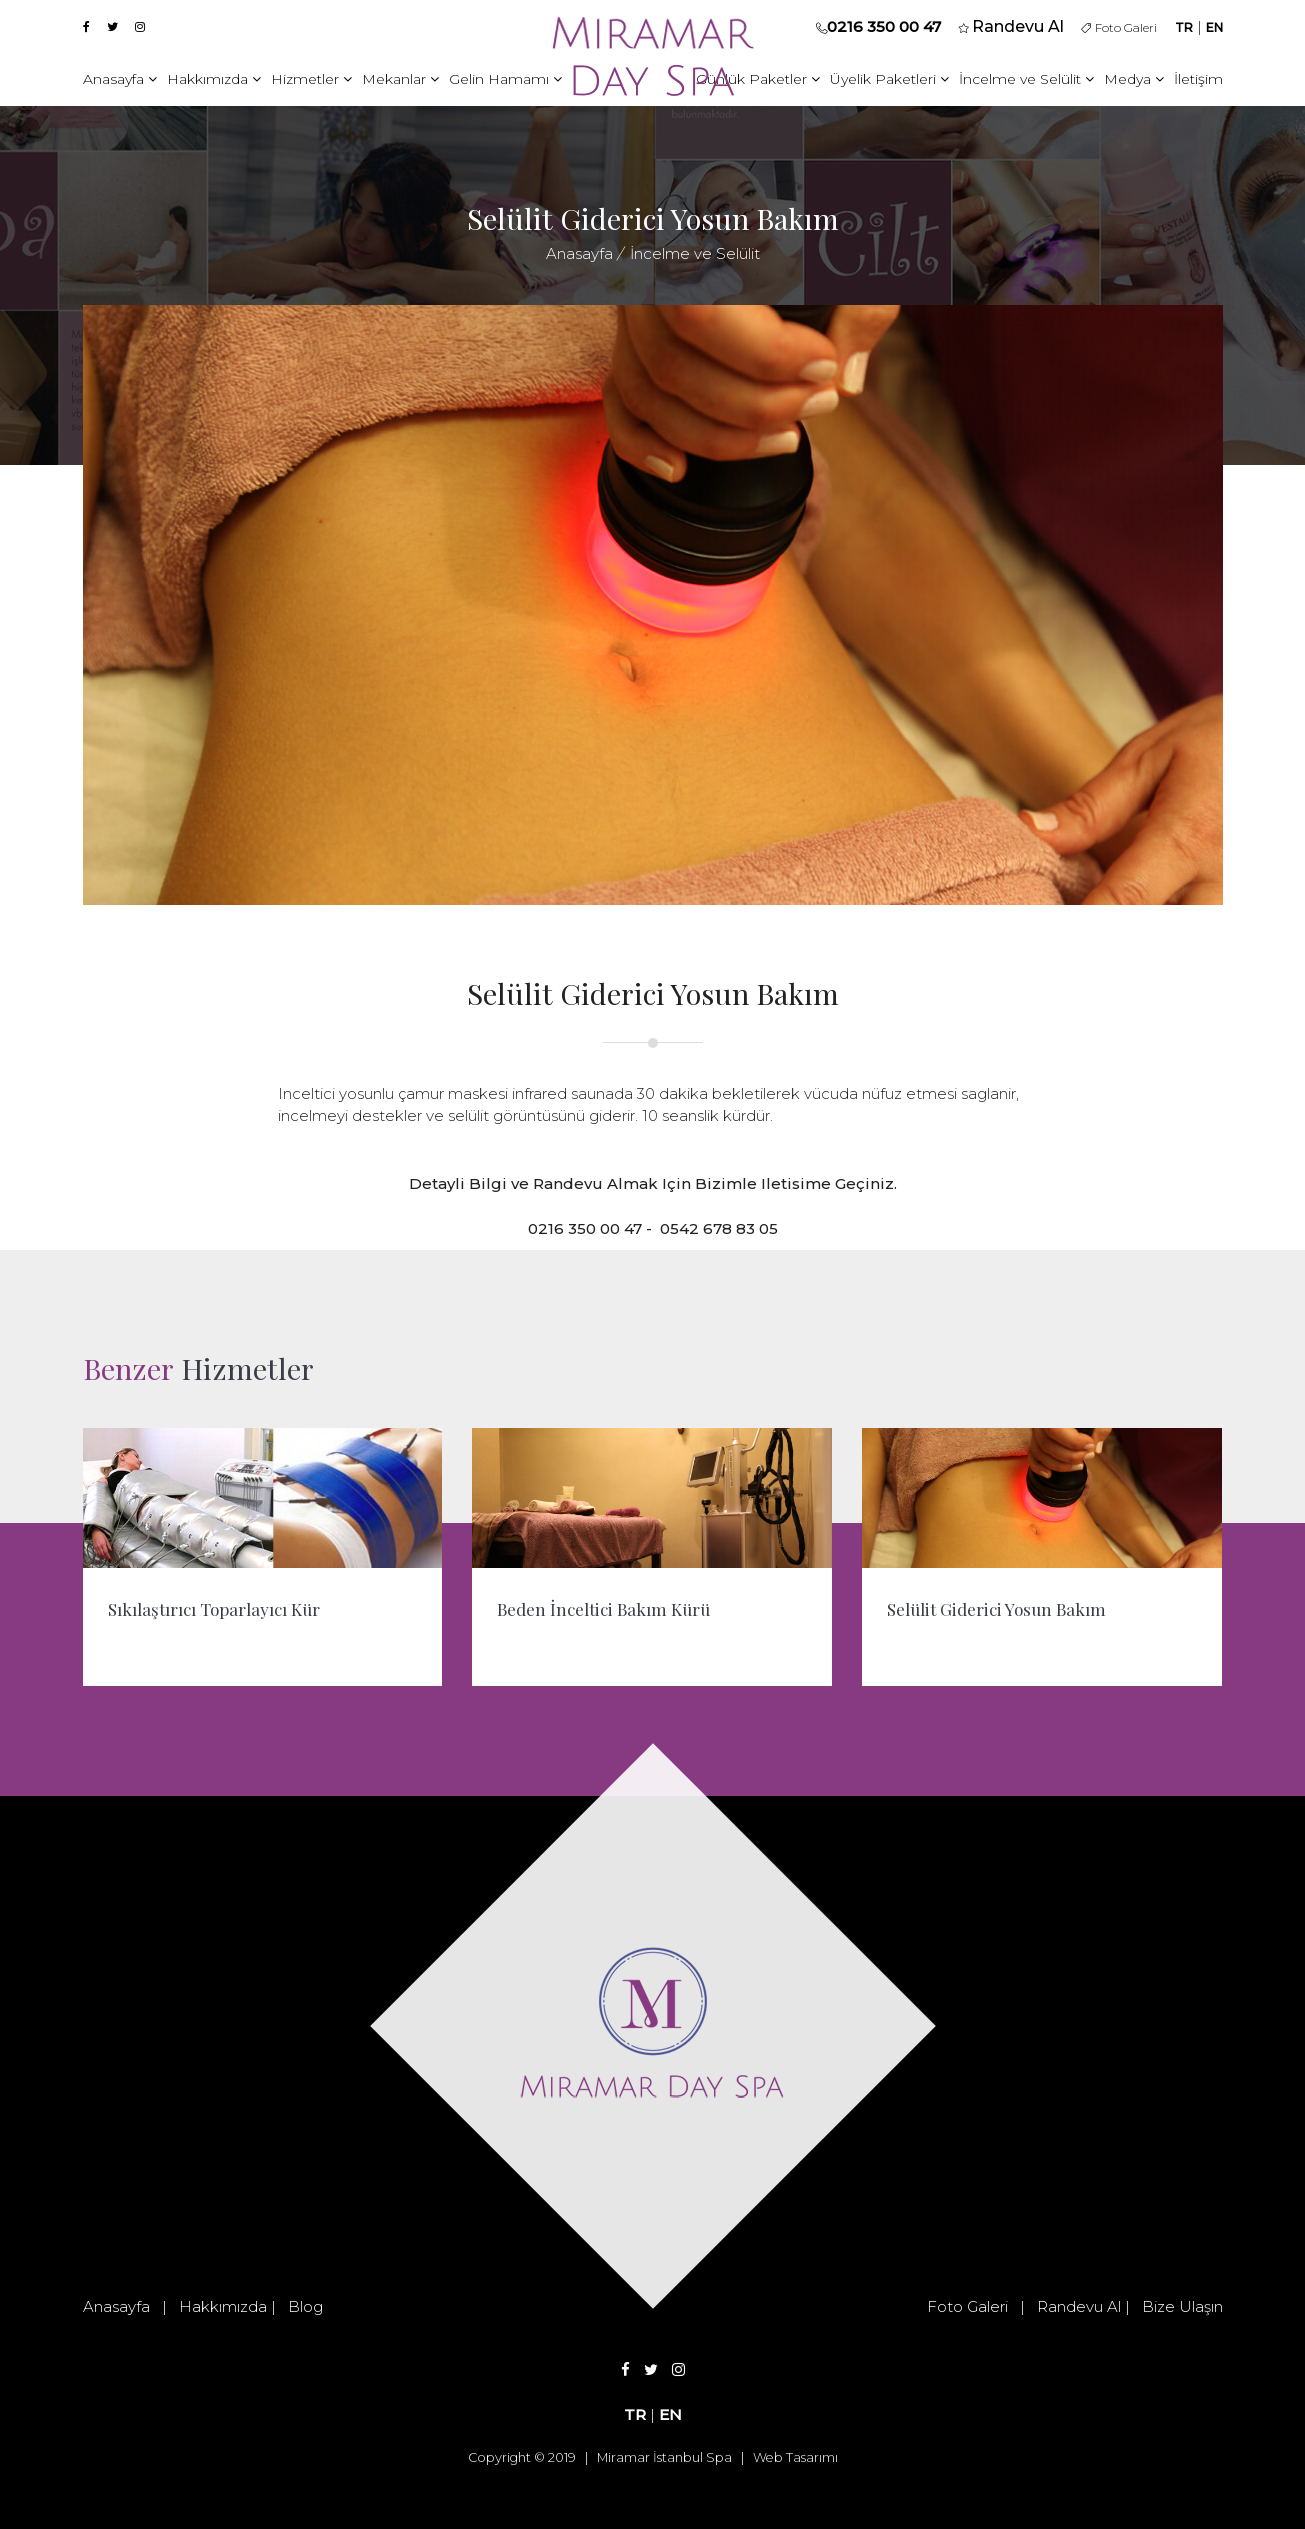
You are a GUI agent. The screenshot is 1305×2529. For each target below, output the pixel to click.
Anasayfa (120, 79)
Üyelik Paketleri (889, 79)
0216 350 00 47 (884, 26)
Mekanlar (400, 79)
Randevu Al (1079, 2306)
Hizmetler (311, 79)
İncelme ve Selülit (1026, 79)
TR (1184, 27)
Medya (1134, 79)
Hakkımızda (214, 79)
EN (1214, 27)
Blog (305, 2306)
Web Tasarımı (795, 2457)
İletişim (1198, 79)
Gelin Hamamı (505, 79)
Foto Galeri (1119, 27)
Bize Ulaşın (1182, 2306)
